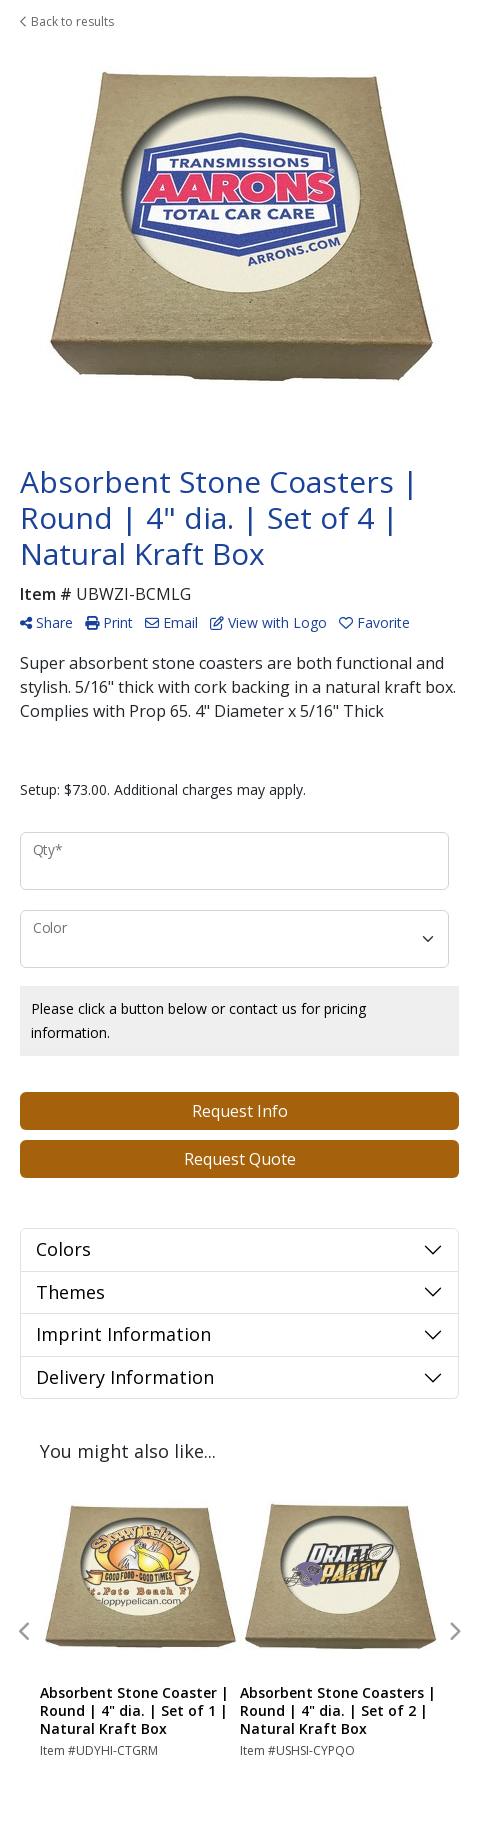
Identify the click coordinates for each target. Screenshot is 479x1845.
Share (46, 622)
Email (171, 622)
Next (454, 1632)
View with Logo (268, 622)
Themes (70, 1292)
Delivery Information (125, 1377)
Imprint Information (123, 1334)
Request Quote (240, 1159)
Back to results (67, 21)
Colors (63, 1249)
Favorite (374, 622)
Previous (25, 1632)
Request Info (240, 1111)
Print (109, 622)
